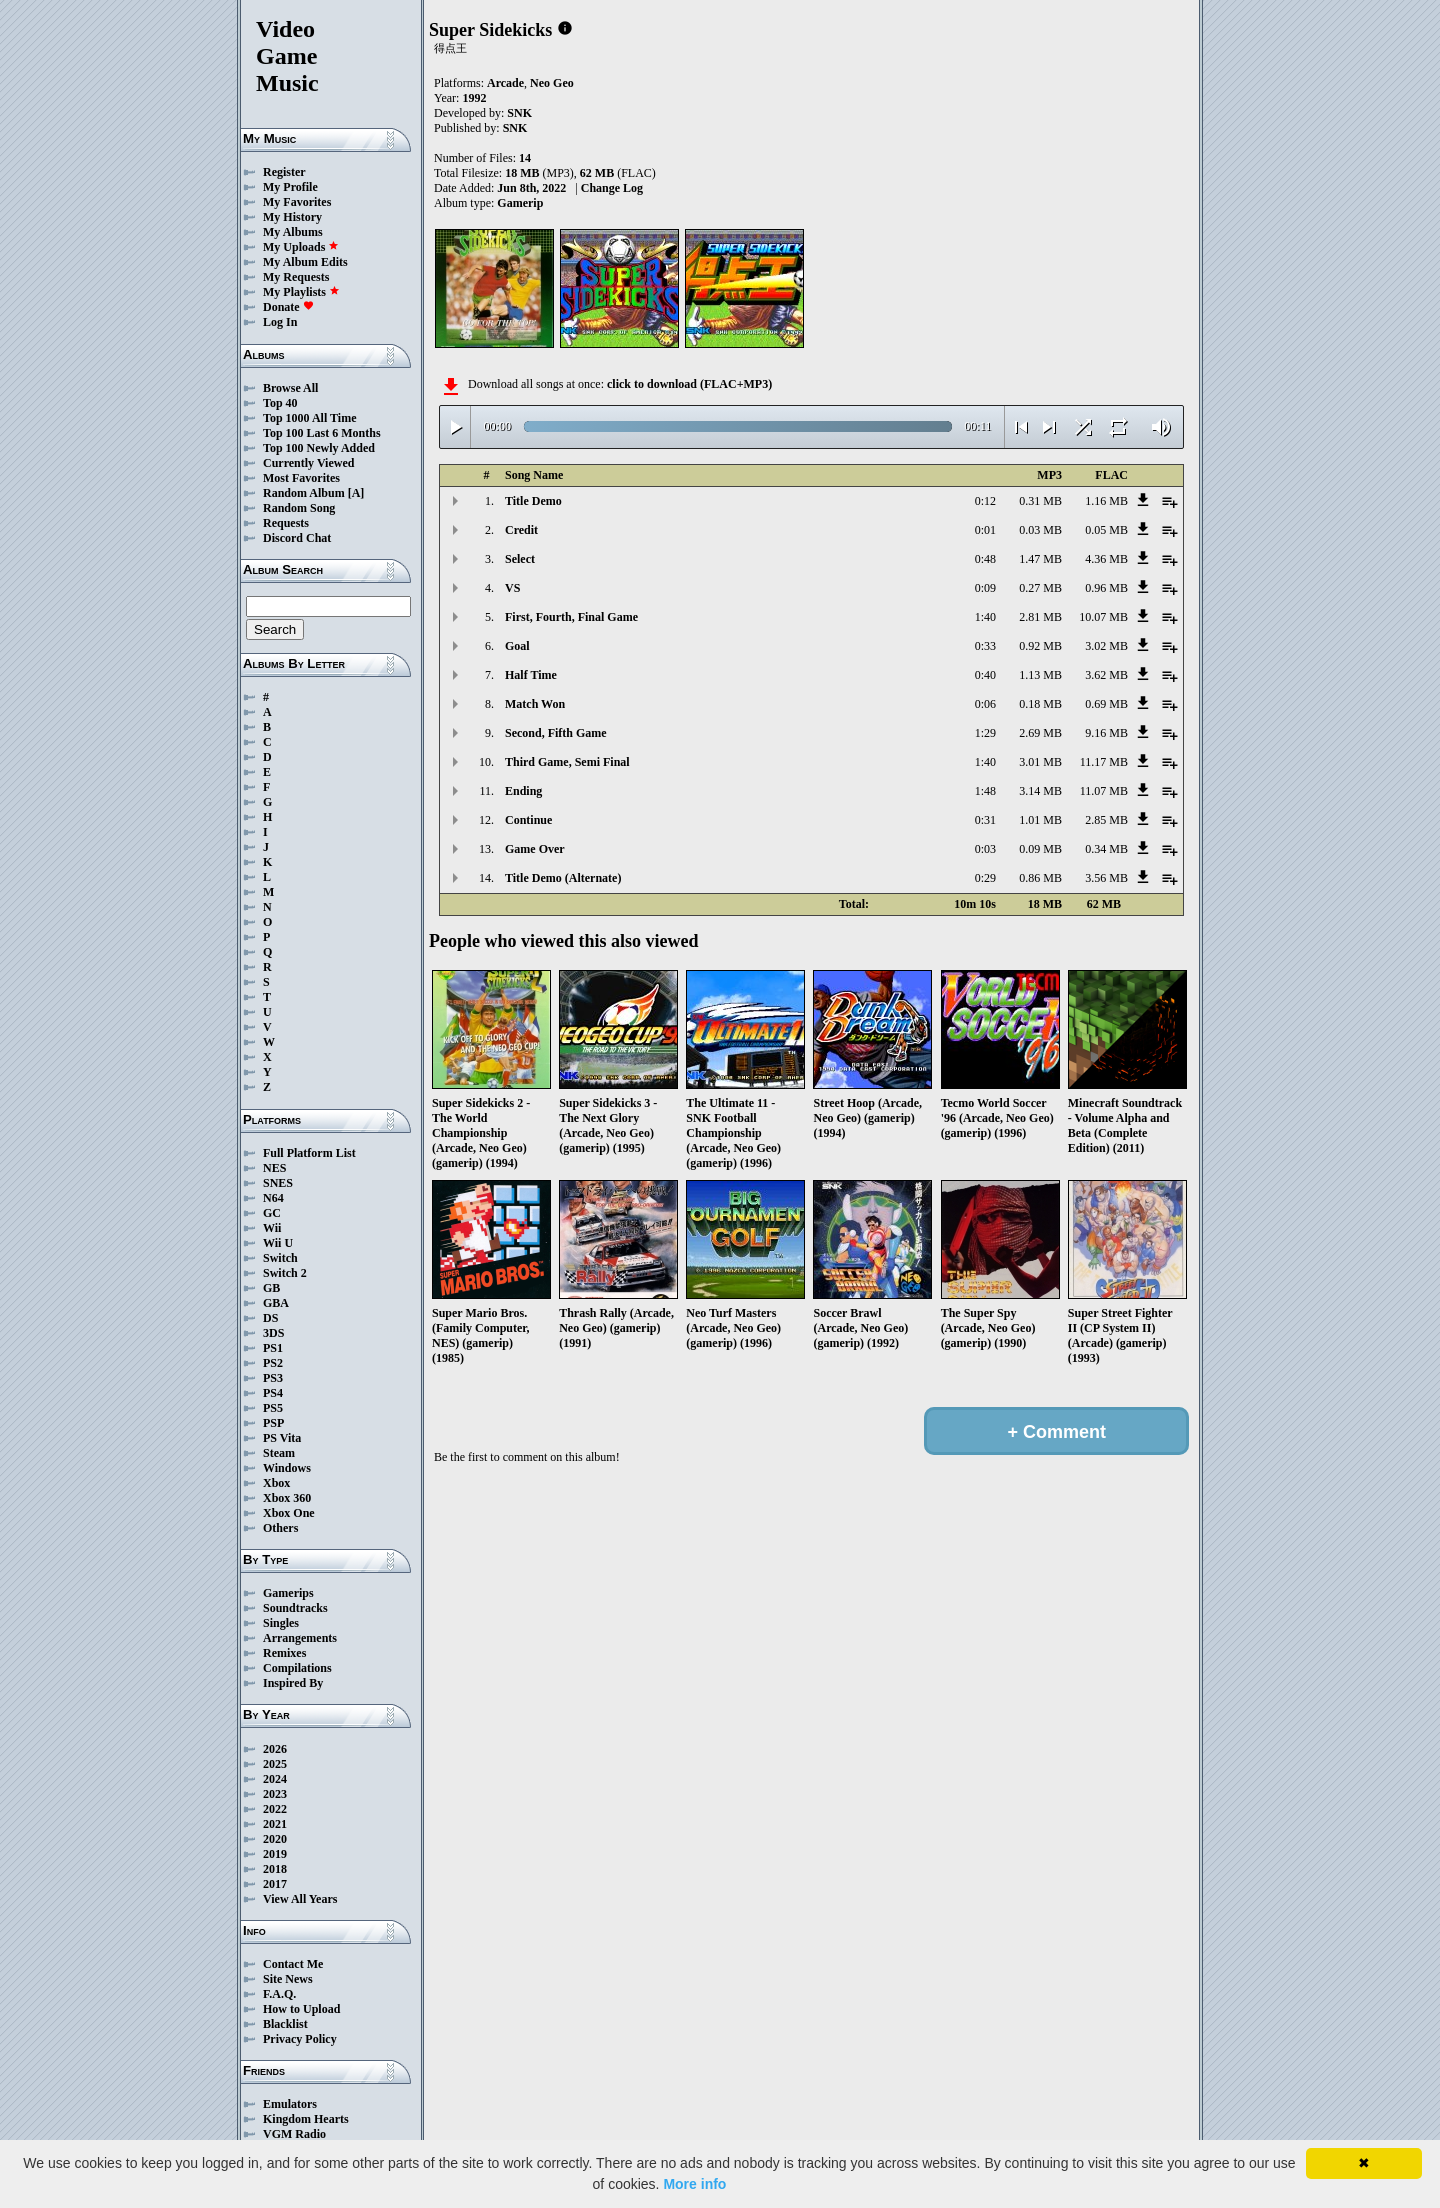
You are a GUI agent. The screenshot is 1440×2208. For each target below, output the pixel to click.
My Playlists (301, 292)
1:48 (985, 791)
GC (272, 1213)
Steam (279, 1453)
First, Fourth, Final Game (571, 617)
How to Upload (301, 2009)
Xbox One (289, 1513)
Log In (280, 322)
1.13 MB (1040, 675)
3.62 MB (1106, 675)
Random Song (299, 508)
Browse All (290, 388)
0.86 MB (1040, 878)
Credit (521, 530)
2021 (275, 1824)
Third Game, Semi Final (567, 762)
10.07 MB (1103, 617)
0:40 (985, 675)
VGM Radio (294, 2134)
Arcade (505, 83)
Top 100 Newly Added (319, 448)
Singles (281, 1623)
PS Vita (282, 1438)
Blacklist (285, 2024)
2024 (275, 1779)
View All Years (300, 1899)
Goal (517, 646)
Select (520, 559)
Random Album (304, 493)
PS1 (273, 1348)
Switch (280, 1258)
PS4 (273, 1393)
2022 (275, 1809)
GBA (276, 1303)
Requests (286, 523)
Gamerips (288, 1593)
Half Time (531, 675)
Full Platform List (309, 1153)
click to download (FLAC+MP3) (689, 384)
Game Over (535, 849)
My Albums (293, 232)
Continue (528, 820)
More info (694, 2184)
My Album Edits (305, 262)
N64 (273, 1198)
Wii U (278, 1243)
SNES (278, 1183)
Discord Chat (297, 538)
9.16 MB (1106, 733)
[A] (356, 493)
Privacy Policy (300, 2039)
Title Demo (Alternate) (563, 878)
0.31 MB (1040, 501)
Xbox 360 (287, 1498)
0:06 (985, 704)
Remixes (284, 1653)
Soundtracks (295, 1608)
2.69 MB (1040, 733)
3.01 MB (1040, 762)
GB (271, 1288)
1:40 (985, 617)
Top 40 (280, 403)
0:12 (985, 501)
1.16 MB (1106, 501)
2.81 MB (1040, 617)
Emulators (290, 2104)
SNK (519, 113)
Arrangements (300, 1638)
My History (292, 217)
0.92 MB (1040, 646)
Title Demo (533, 501)
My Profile (290, 187)
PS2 (273, 1363)
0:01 (985, 530)
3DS (273, 1333)
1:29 (985, 733)
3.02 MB (1106, 646)
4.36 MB (1106, 559)
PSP (273, 1423)
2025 (275, 1764)
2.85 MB (1106, 820)
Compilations (297, 1668)
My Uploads (301, 247)
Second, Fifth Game (556, 733)
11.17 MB (1104, 762)
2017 (275, 1884)
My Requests (296, 277)
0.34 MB (1106, 849)
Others (280, 1528)
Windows (287, 1468)
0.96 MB (1106, 588)
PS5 (273, 1408)
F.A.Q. (279, 1994)
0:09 (985, 588)
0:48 (985, 559)
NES (274, 1168)
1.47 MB (1040, 559)
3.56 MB (1106, 878)
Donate (288, 307)
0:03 (985, 849)
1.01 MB (1040, 820)
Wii (272, 1228)
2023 (275, 1794)
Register (284, 172)
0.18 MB (1040, 704)
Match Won (535, 704)
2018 (275, 1869)
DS (270, 1318)
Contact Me (293, 1964)
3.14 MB (1040, 791)
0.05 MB (1106, 530)
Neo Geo (552, 83)
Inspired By (293, 1683)
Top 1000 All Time (309, 418)
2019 (275, 1854)
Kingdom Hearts (306, 2119)
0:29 (985, 878)
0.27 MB (1040, 588)
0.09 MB (1040, 849)
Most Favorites (301, 478)
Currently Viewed (308, 463)
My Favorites (297, 202)
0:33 (985, 646)
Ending (523, 791)
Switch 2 (285, 1273)
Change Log (612, 188)
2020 (275, 1839)
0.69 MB (1106, 704)
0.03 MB (1040, 530)
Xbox (276, 1483)
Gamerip (520, 203)
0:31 (985, 820)
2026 (275, 1749)
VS (512, 588)
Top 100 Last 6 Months (322, 433)
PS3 (273, 1378)
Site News (288, 1979)
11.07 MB (1104, 791)
